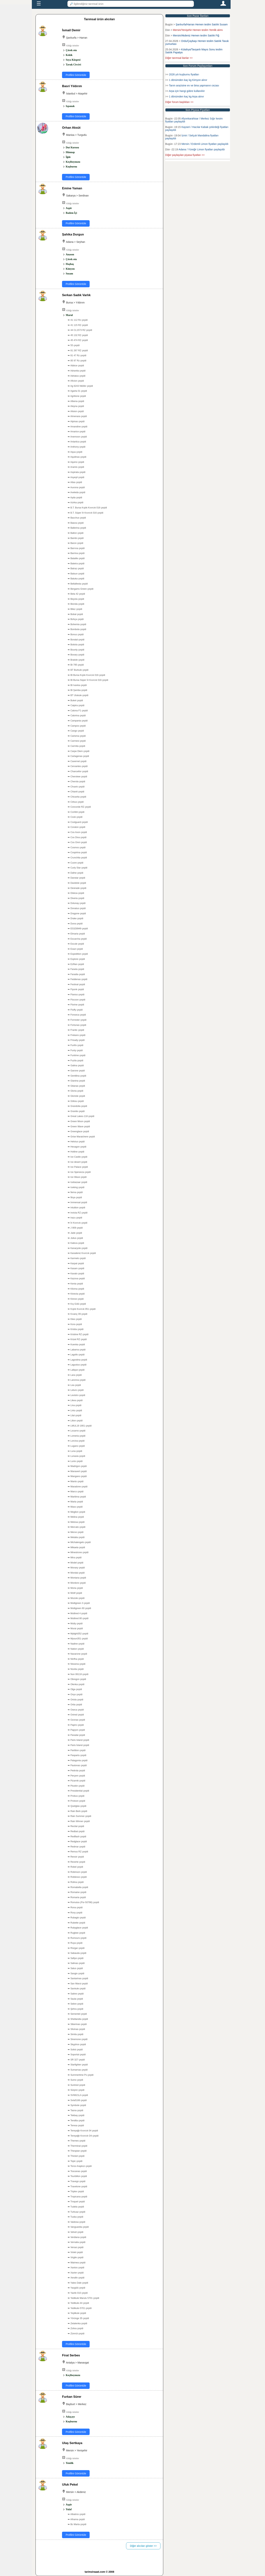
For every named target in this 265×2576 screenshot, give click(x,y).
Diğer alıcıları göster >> (143, 2545)
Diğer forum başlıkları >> (179, 102)
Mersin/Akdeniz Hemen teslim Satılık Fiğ (196, 35)
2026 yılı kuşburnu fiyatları (184, 74)
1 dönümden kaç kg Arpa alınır (186, 96)
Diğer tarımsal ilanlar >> (179, 57)
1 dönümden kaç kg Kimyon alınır (188, 79)
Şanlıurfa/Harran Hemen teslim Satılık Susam (201, 24)
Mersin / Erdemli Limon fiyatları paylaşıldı (204, 143)
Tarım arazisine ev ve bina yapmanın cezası (194, 85)
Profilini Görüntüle (76, 75)
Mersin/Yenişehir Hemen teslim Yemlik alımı (198, 29)
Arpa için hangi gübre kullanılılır (187, 91)
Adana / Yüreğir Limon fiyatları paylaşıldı (202, 149)
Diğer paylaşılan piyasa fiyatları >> (185, 154)
